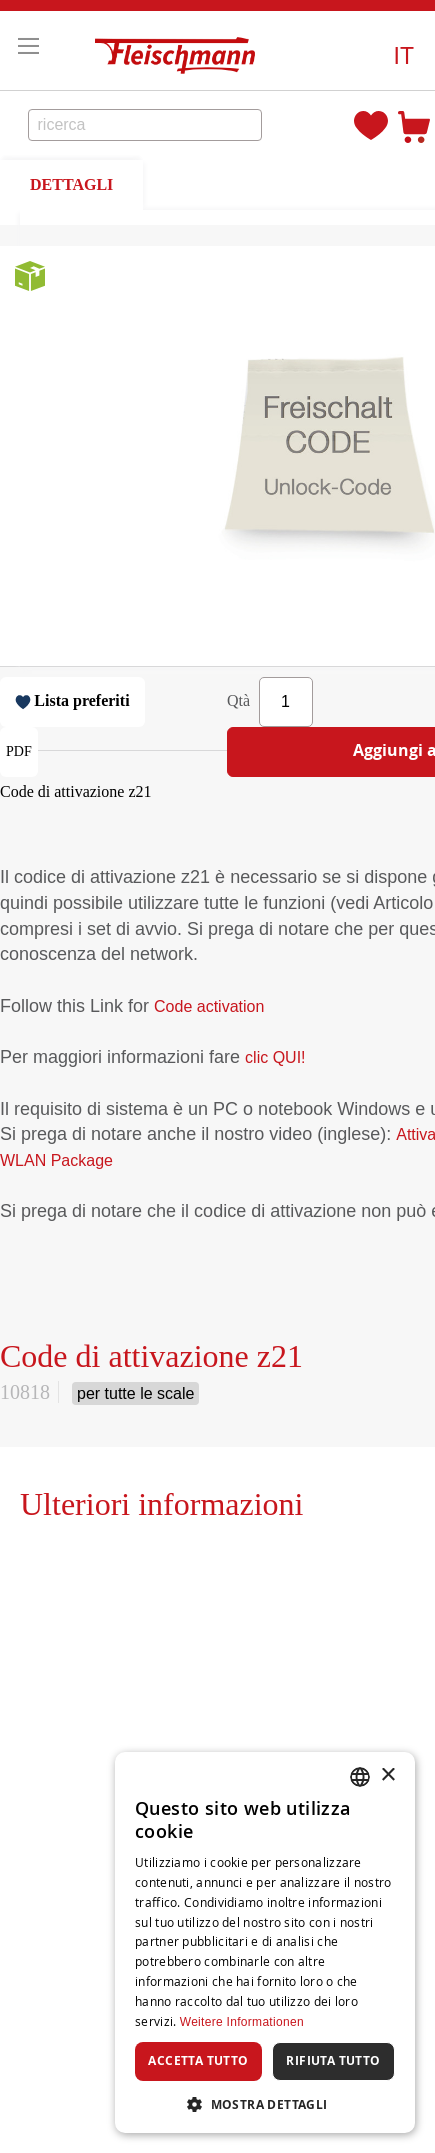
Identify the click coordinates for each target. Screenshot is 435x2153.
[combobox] (145, 125)
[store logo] (180, 50)
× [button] (387, 1775)
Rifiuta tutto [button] (333, 2060)
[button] (404, 56)
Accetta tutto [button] (198, 2060)
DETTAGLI (71, 184)
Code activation (209, 1006)
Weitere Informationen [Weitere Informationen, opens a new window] (242, 2022)
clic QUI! (275, 1057)
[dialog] (265, 1942)
